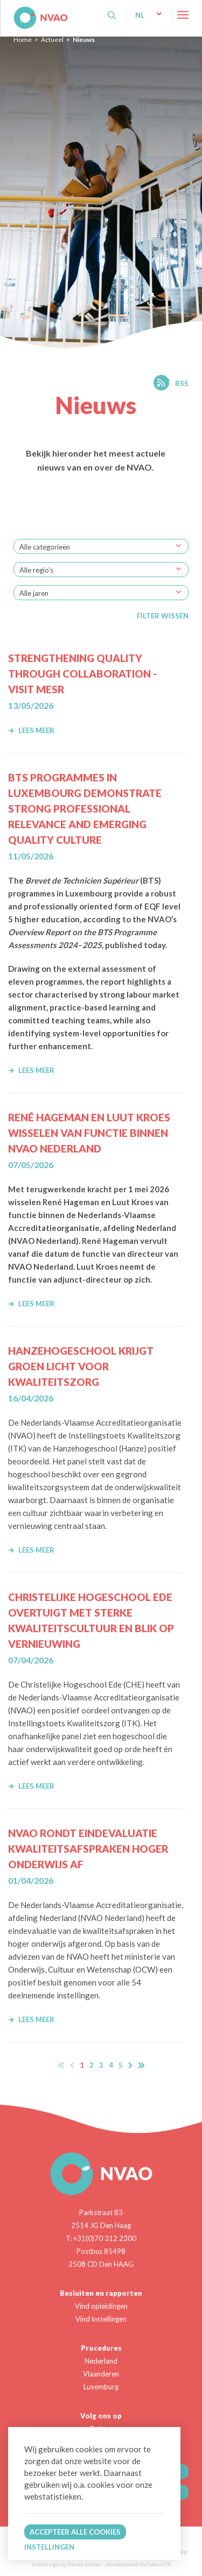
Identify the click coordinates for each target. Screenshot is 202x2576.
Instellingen (49, 2547)
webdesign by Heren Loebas (66, 2564)
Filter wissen (163, 615)
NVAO (14, 10)
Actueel (52, 39)
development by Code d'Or (138, 2564)
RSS (182, 383)
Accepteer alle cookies (75, 2532)
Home (22, 39)
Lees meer (31, 730)
